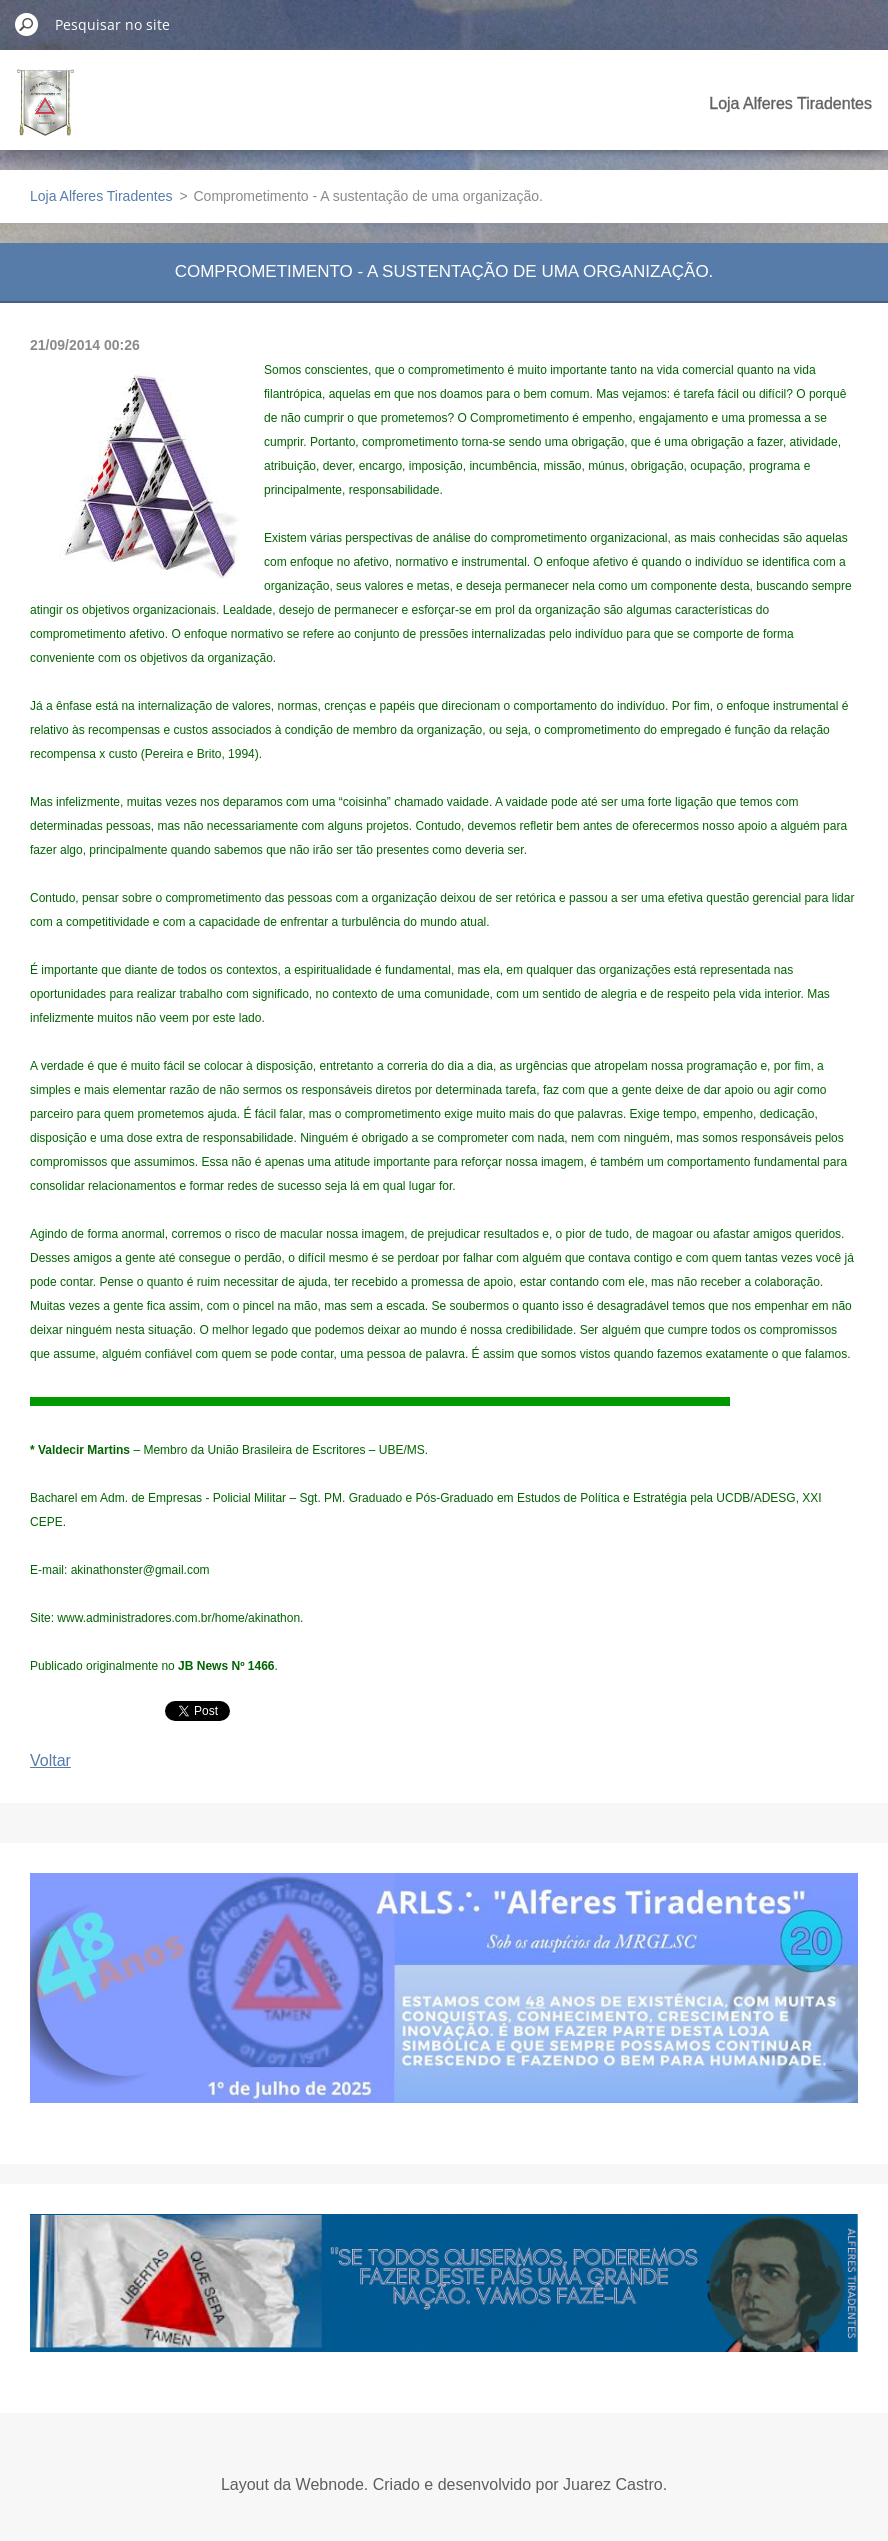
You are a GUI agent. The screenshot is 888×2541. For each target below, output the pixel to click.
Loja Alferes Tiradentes (790, 103)
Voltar (50, 1760)
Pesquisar (27, 24)
